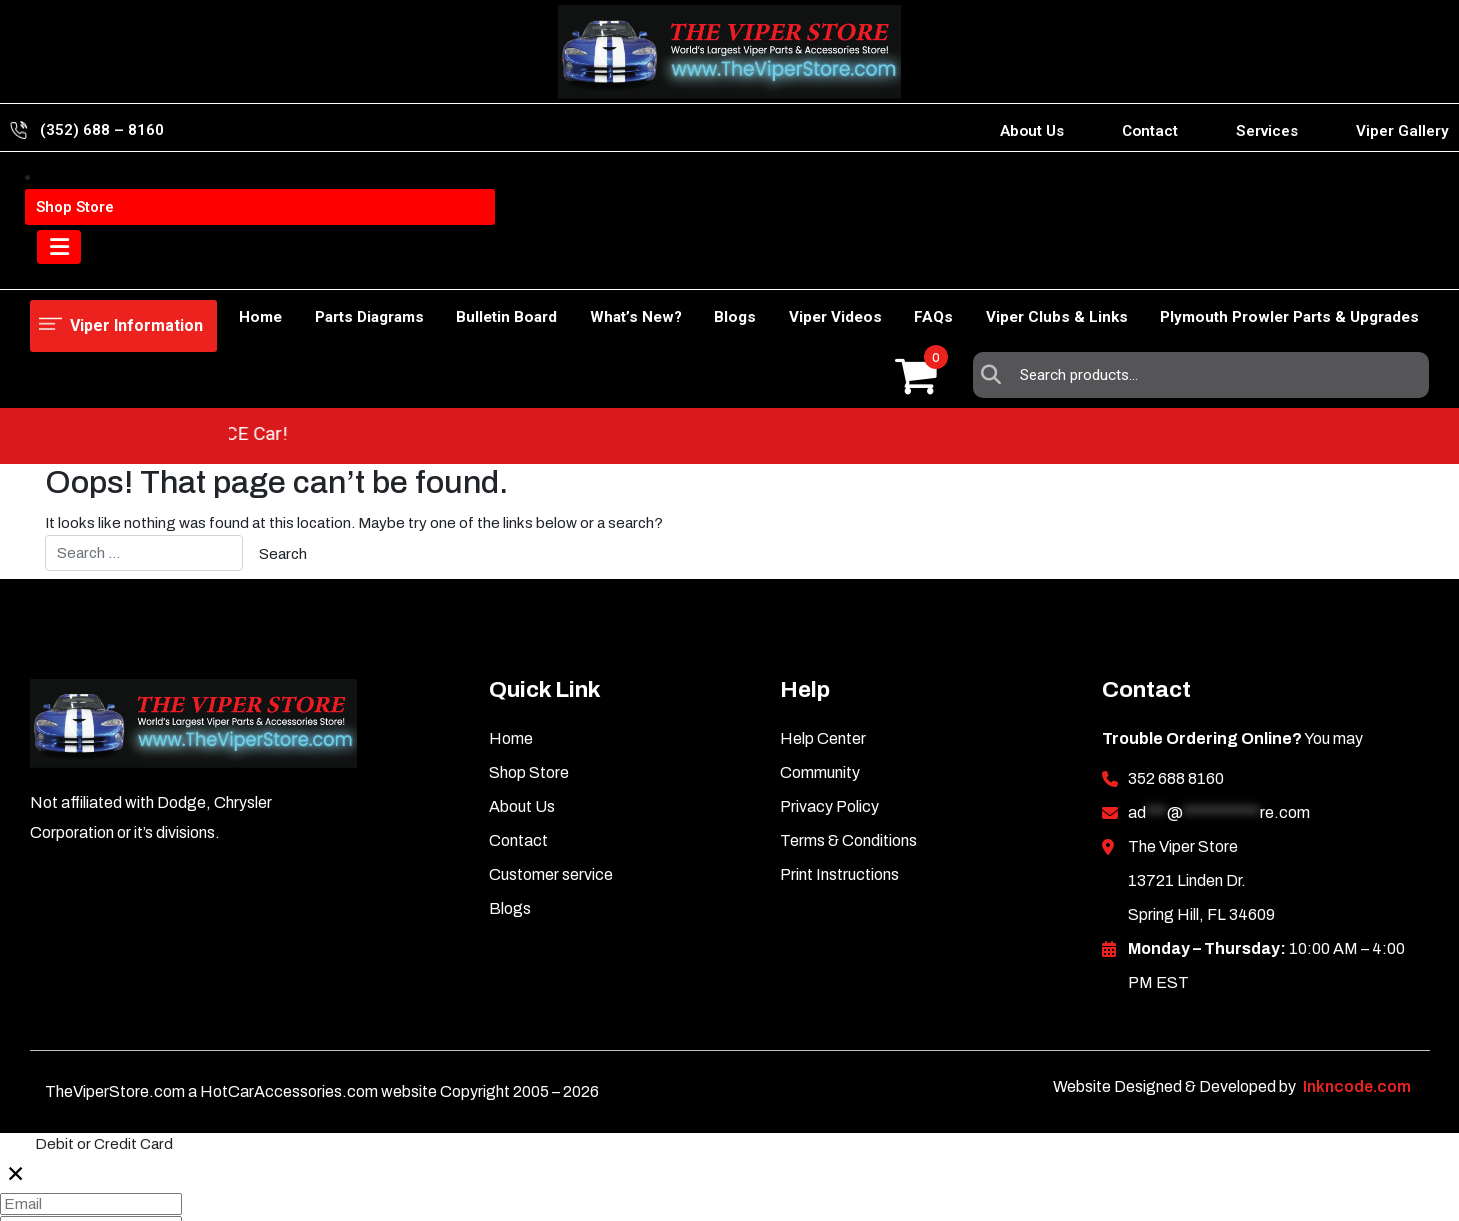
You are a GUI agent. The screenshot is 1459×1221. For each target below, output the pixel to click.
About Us (1032, 131)
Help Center (823, 623)
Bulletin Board (443, 266)
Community (820, 657)
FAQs (912, 266)
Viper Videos (803, 266)
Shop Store (157, 266)
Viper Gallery (1402, 131)
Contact (1150, 131)
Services (1267, 131)
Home (51, 266)
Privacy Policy (829, 691)
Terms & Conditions (848, 725)
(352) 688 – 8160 (102, 130)
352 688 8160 (1176, 663)
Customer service (551, 759)
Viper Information (131, 191)
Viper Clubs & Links (1046, 266)
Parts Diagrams (295, 266)
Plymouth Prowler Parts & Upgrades (1289, 266)
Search (996, 192)
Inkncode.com (1357, 971)
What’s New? (583, 266)
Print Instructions (839, 759)
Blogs (693, 266)
